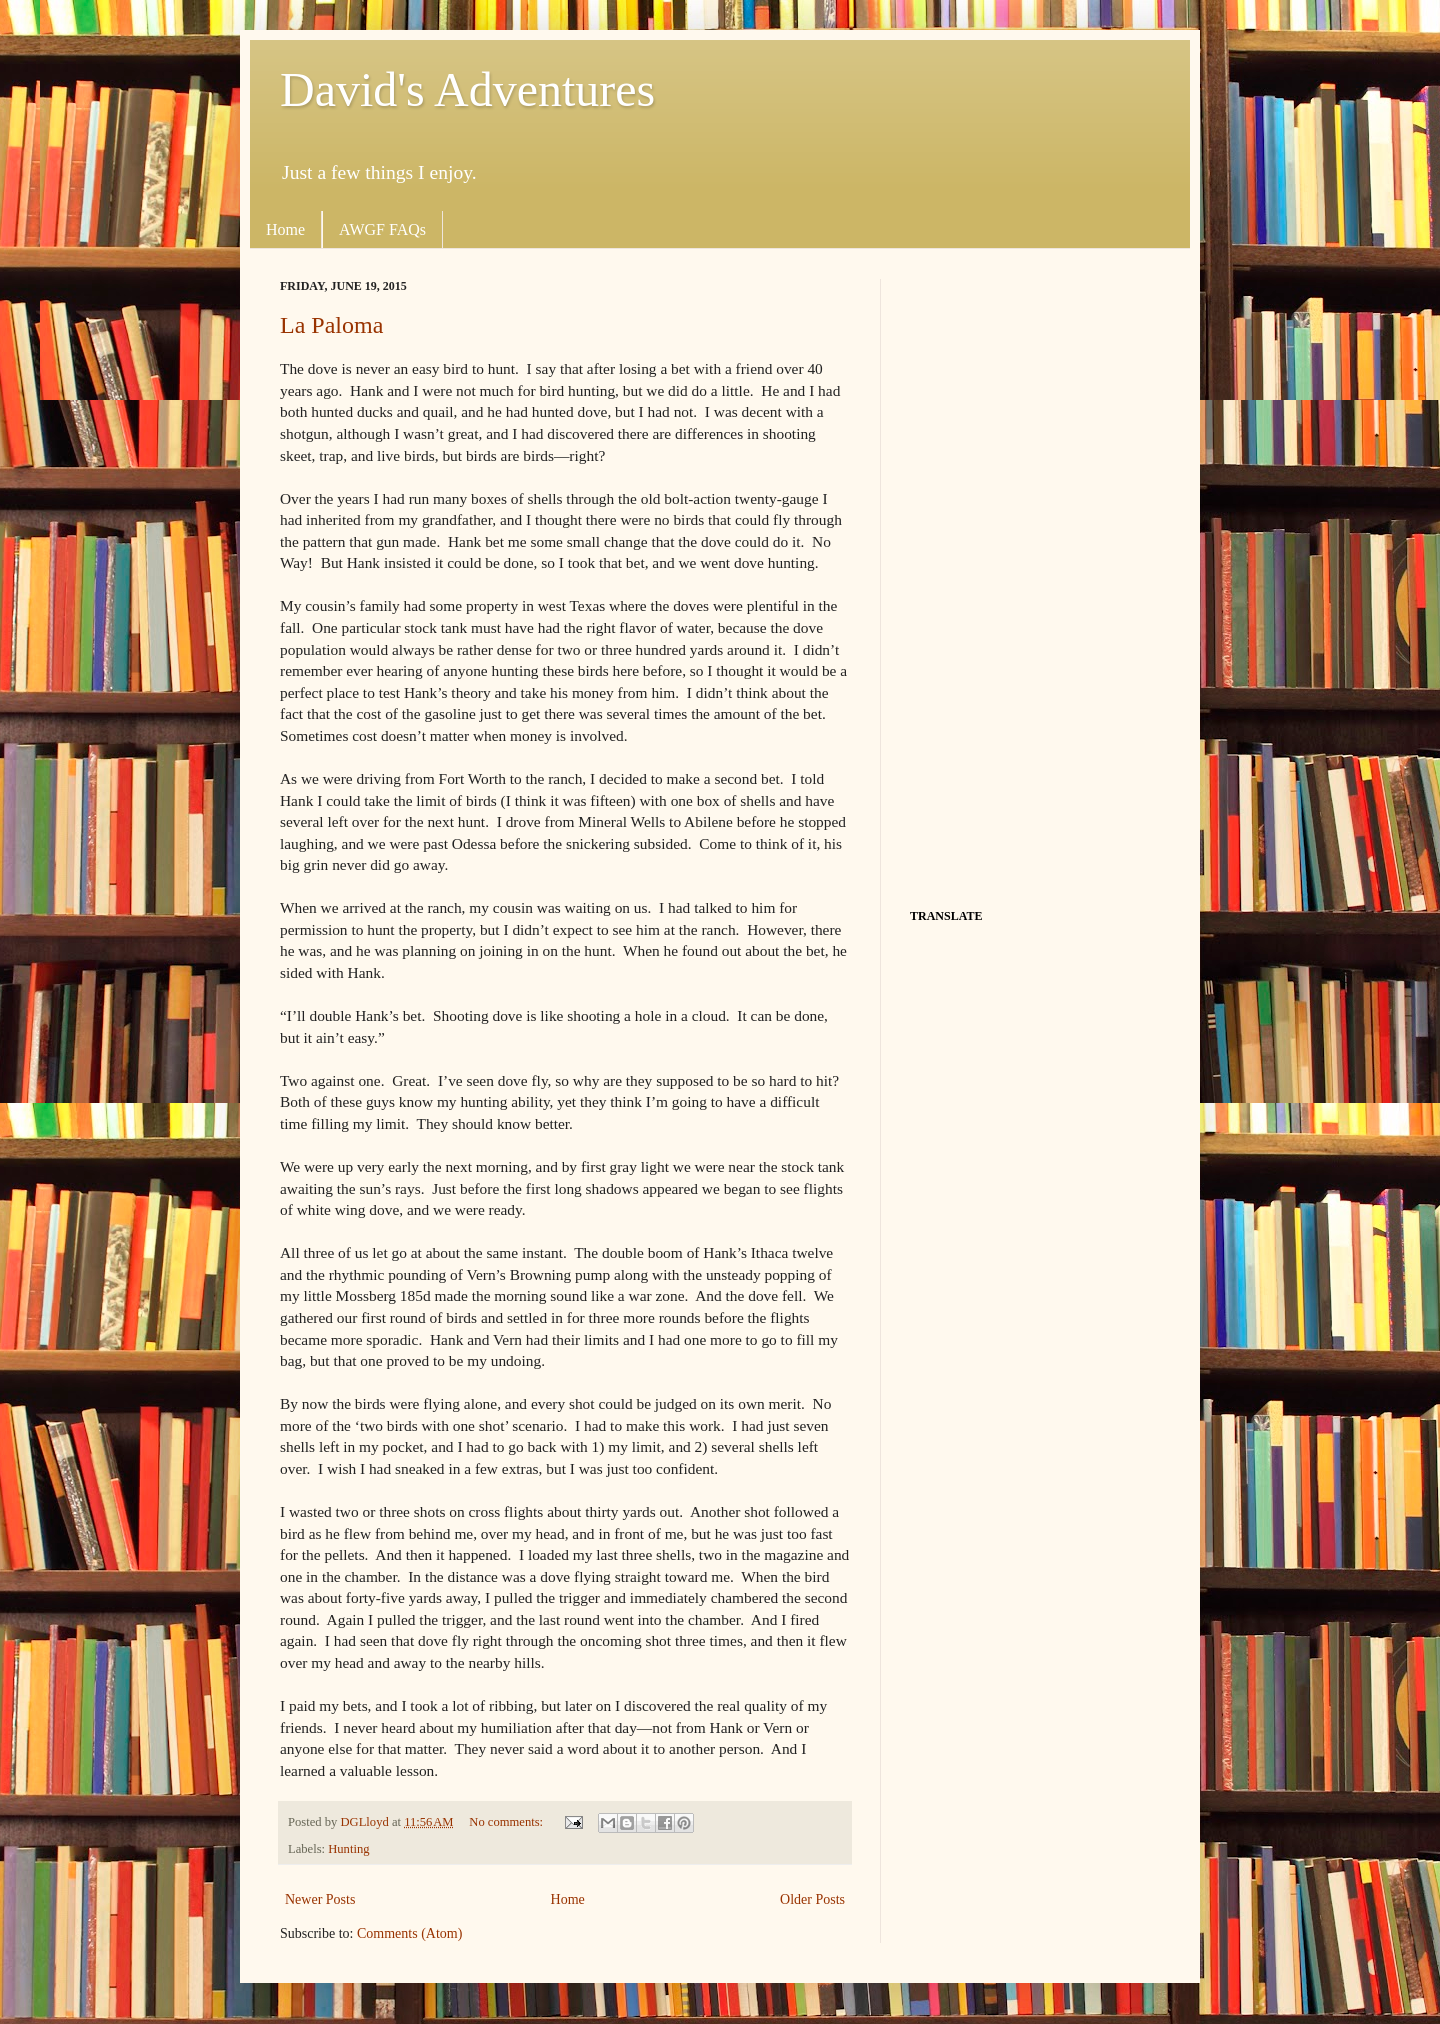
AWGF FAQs (382, 229)
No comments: (507, 1822)
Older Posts (812, 1899)
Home (285, 229)
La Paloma (331, 325)
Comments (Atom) (409, 1933)
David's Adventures (467, 89)
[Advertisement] (1035, 579)
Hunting (348, 1849)
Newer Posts (320, 1899)
